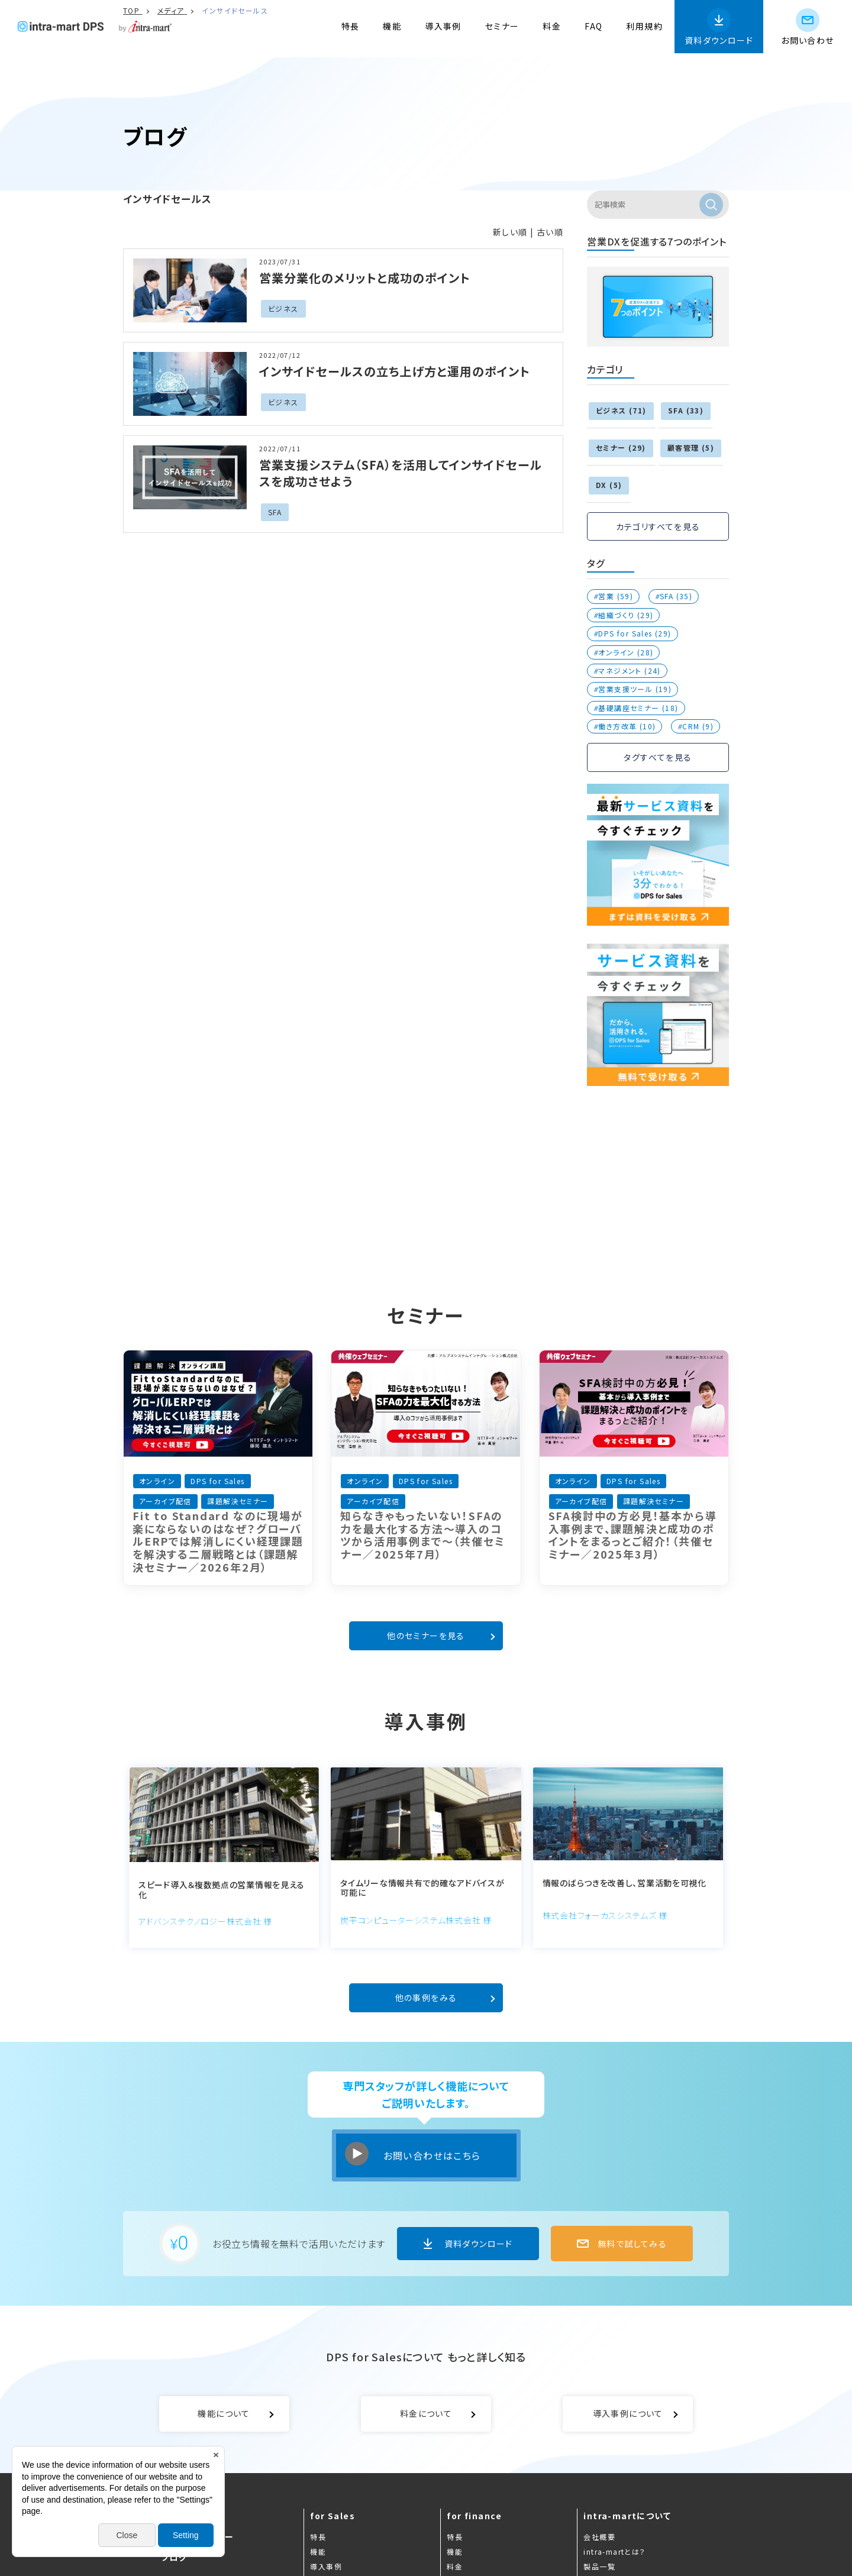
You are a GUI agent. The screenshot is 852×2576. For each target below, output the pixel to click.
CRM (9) (698, 726)
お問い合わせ (807, 40)
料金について (426, 2413)
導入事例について (628, 2413)
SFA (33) (685, 410)
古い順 (550, 232)
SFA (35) (676, 596)
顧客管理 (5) (690, 447)
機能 (392, 26)
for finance (474, 2516)
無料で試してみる (632, 2243)
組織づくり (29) (625, 615)
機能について (224, 2413)
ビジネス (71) (621, 410)
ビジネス (283, 308)
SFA (275, 512)
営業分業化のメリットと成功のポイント (364, 277)
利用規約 (644, 26)
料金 (552, 26)
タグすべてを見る (658, 757)
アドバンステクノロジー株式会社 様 (205, 1921)
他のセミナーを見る (426, 1635)
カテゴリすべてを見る (658, 526)
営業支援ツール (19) (635, 689)
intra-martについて (627, 2516)
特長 (350, 26)
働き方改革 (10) (627, 726)
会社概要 (599, 2537)
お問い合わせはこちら (432, 2155)
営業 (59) (615, 596)
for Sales (332, 2516)
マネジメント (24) (629, 670)
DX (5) (609, 485)
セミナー (502, 26)
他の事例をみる (426, 1997)
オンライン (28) (625, 652)
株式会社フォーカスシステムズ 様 (605, 1915)
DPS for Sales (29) (634, 633)
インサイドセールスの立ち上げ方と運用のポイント (394, 371)
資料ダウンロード (719, 40)
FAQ (593, 26)
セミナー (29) (621, 447)
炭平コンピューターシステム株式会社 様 (415, 1920)
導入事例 (443, 26)
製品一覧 (599, 2566)
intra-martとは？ (614, 2551)
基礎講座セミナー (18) (638, 708)
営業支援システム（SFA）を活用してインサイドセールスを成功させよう (400, 473)
